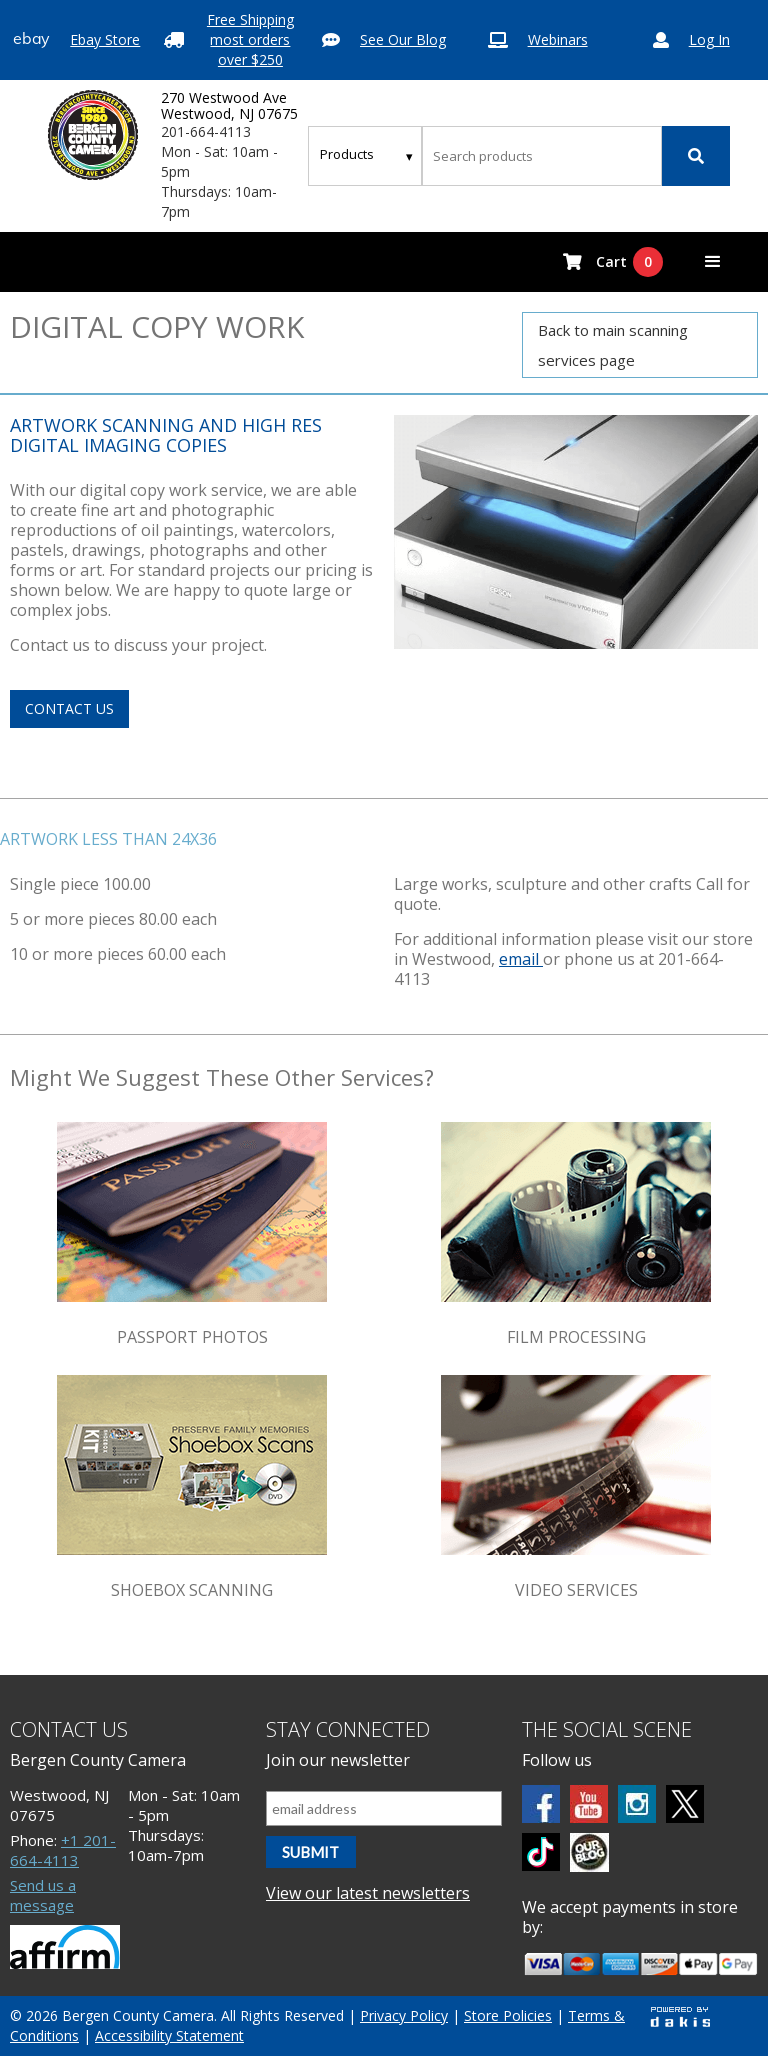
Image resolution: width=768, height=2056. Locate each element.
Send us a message (43, 1895)
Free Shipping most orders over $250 (250, 39)
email (521, 959)
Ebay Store (105, 39)
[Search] (696, 156)
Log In (709, 39)
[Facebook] (541, 1804)
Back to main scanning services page (613, 345)
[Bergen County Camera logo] (93, 135)
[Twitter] (685, 1804)
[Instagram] (637, 1804)
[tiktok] (541, 1852)
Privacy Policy (404, 2015)
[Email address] (384, 1808)
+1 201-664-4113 (63, 1850)
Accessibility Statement (169, 2035)
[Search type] (367, 154)
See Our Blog (403, 39)
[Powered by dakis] (680, 2016)
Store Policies (508, 2015)
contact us (69, 708)
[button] (713, 262)
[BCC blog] (589, 1852)
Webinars (558, 39)
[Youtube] (589, 1804)
